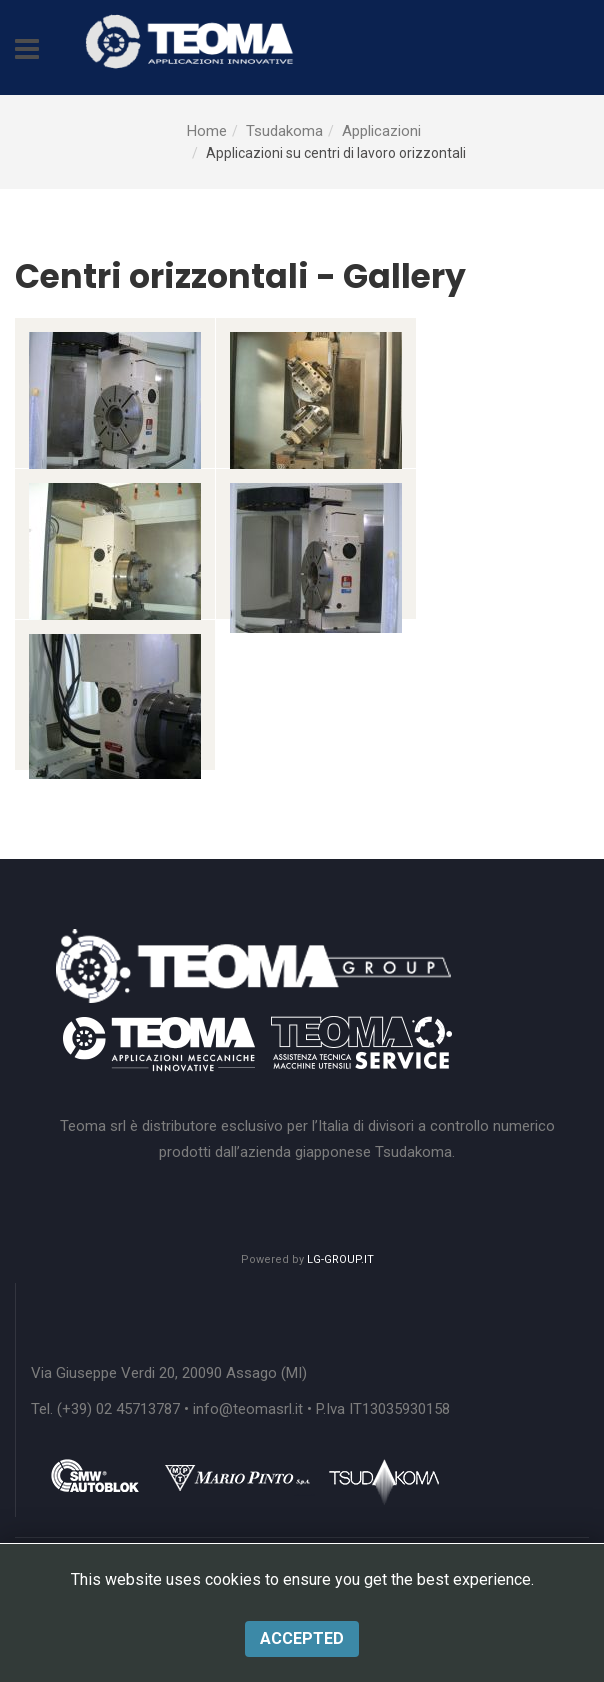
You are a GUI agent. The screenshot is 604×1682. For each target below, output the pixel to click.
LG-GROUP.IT (340, 1259)
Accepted (302, 1638)
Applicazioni (381, 131)
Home (207, 131)
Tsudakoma (284, 131)
